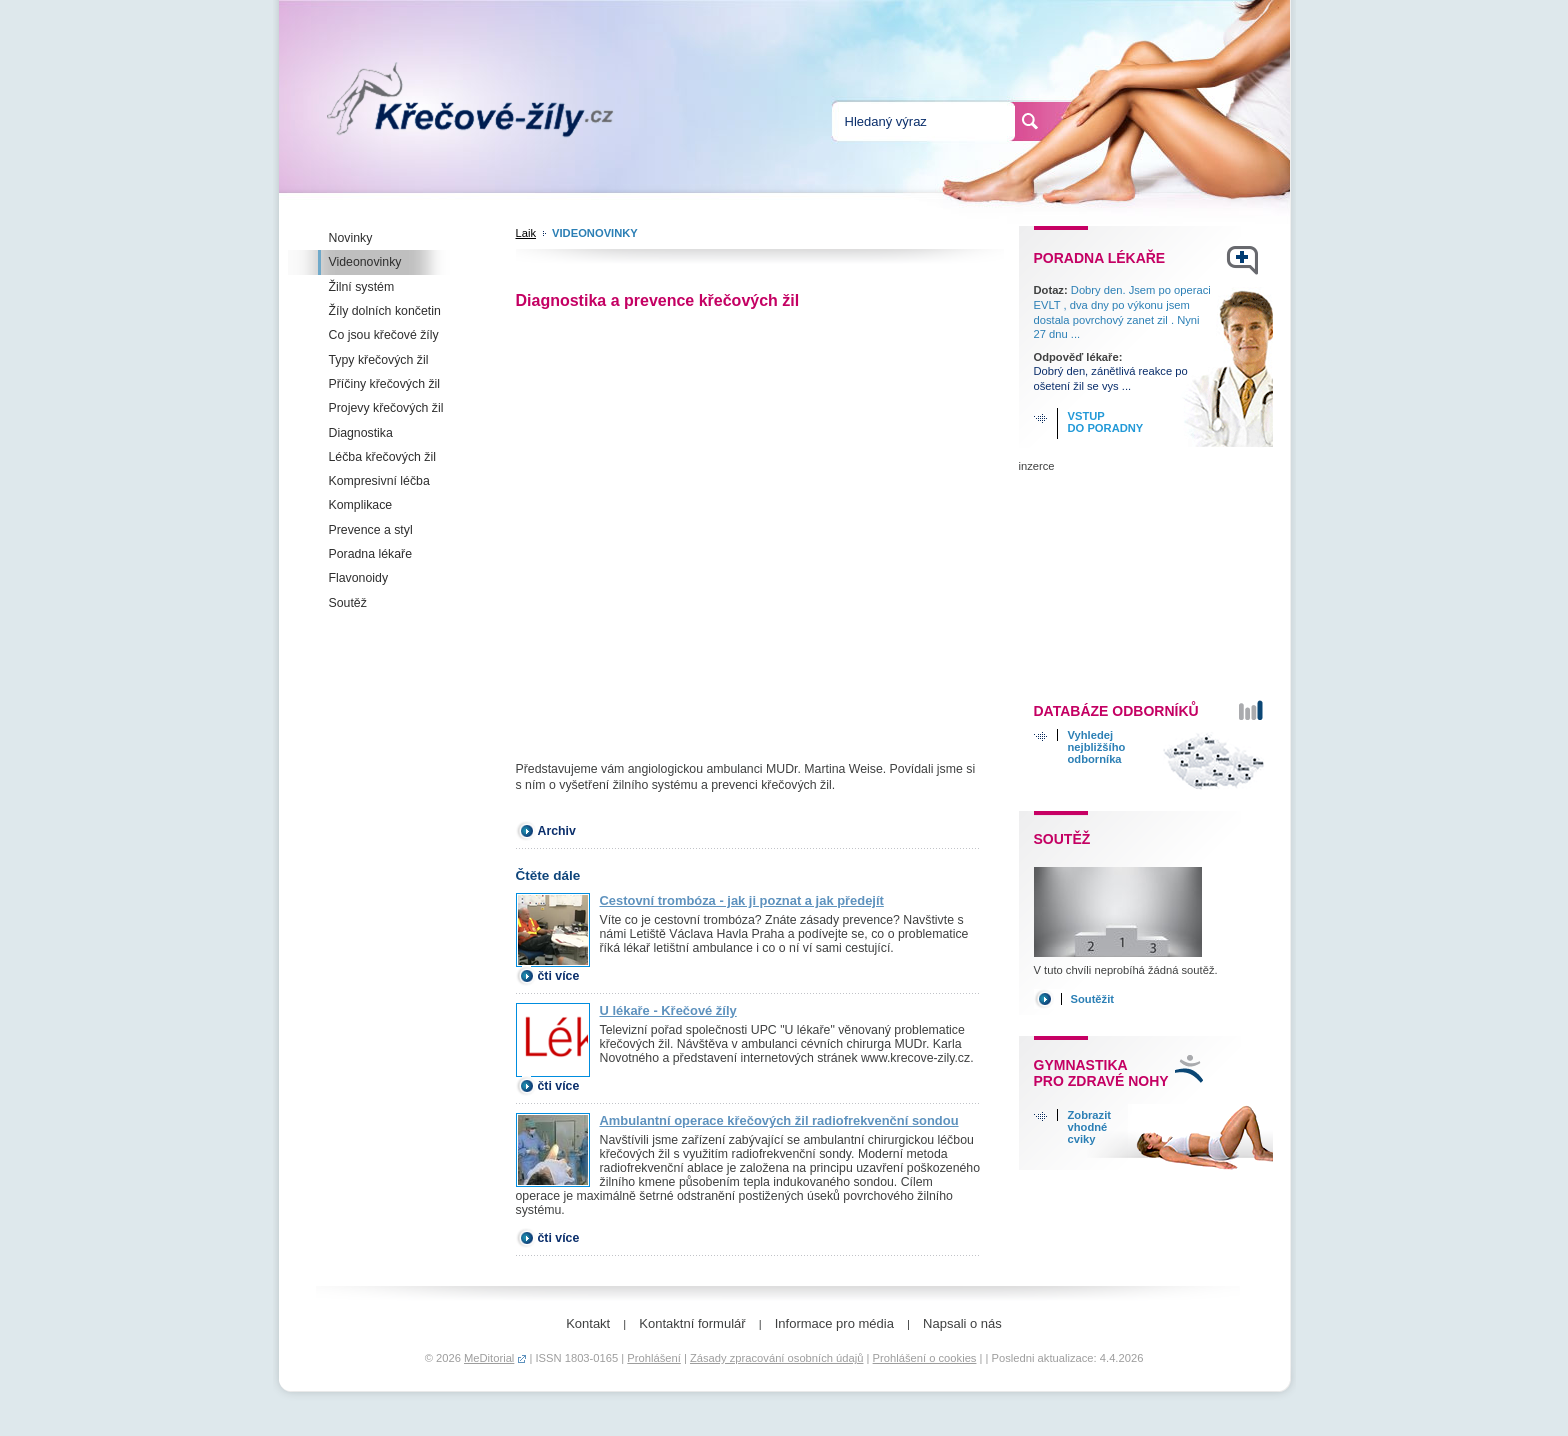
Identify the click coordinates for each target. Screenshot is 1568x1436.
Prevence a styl (371, 530)
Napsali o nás (962, 1323)
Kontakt (588, 1323)
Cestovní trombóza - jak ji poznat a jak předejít (742, 900)
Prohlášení (654, 1358)
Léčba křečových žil (382, 457)
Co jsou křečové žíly (384, 335)
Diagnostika (361, 433)
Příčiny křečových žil (385, 384)
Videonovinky (365, 262)
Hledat (1030, 121)
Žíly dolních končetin (385, 311)
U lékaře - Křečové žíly (668, 1010)
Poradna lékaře (371, 554)
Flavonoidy (359, 578)
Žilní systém (362, 287)
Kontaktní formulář (692, 1323)
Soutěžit (1093, 999)
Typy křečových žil (379, 360)
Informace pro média (834, 1323)
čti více (559, 976)
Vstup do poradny (1106, 422)
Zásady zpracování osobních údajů (777, 1358)
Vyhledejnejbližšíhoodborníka (1097, 747)
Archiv (557, 831)
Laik (526, 233)
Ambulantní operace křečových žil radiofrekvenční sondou (779, 1120)
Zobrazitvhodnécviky (1090, 1127)
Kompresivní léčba (379, 481)
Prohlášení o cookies (925, 1358)
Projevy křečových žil (386, 408)
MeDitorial (489, 1358)
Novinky (351, 238)
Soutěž (348, 603)
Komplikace (361, 505)
